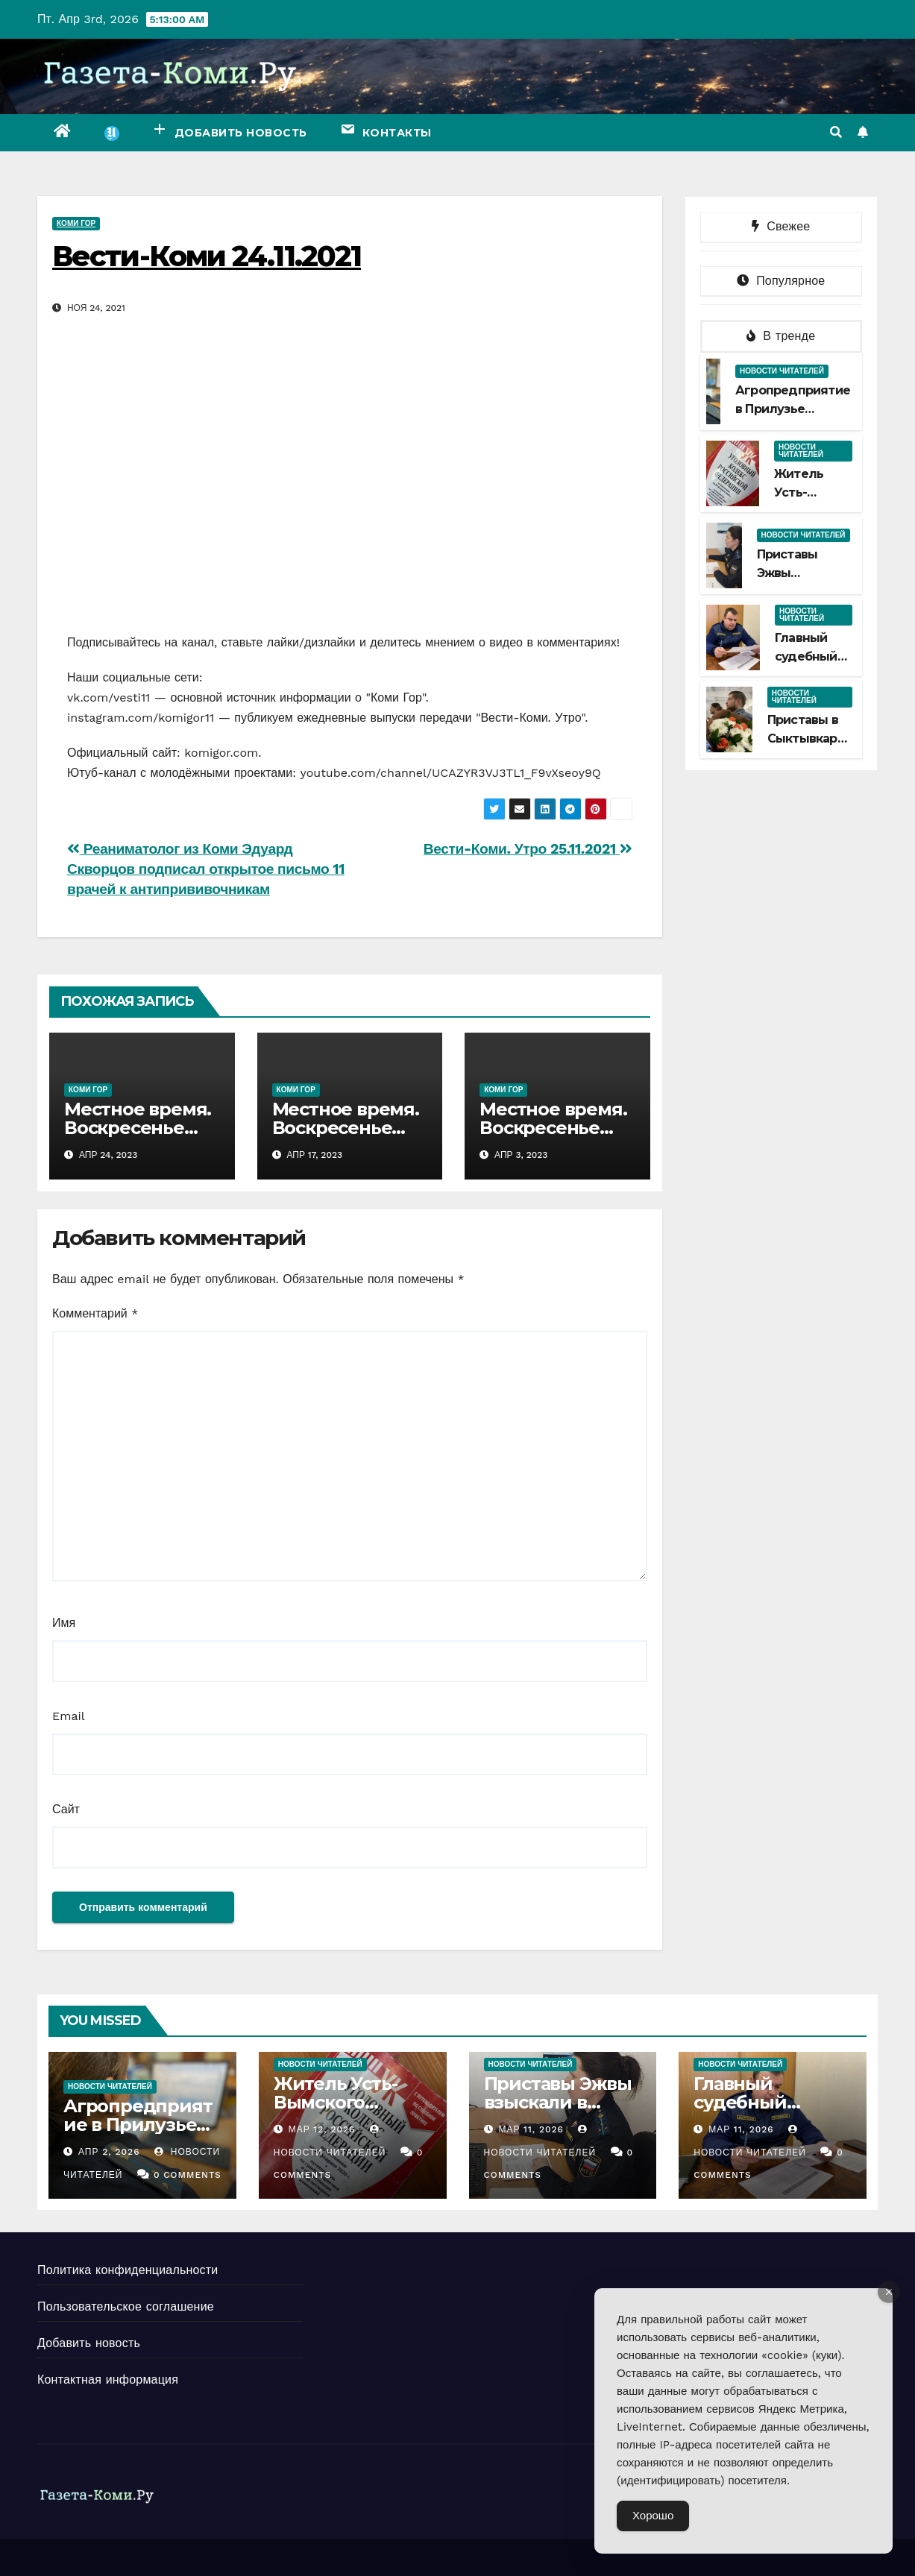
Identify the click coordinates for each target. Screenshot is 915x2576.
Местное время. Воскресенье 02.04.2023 (552, 1127)
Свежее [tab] (781, 226)
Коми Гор (76, 223)
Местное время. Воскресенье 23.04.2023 (137, 1127)
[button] (836, 132)
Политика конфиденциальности (127, 2270)
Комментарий (95, 1313)
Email (68, 1716)
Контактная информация (107, 2379)
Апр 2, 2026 (109, 2152)
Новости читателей (782, 371)
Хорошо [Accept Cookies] (652, 2515)
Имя (63, 1623)
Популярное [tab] (781, 281)
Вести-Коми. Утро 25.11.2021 (528, 848)
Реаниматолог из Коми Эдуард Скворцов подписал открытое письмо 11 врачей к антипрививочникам (206, 869)
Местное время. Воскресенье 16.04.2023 (345, 1127)
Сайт (66, 1809)
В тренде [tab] (780, 336)
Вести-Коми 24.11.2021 (206, 256)
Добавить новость (88, 2343)
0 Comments (187, 2175)
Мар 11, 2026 (531, 2129)
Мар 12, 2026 (322, 2129)
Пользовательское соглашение (125, 2306)
